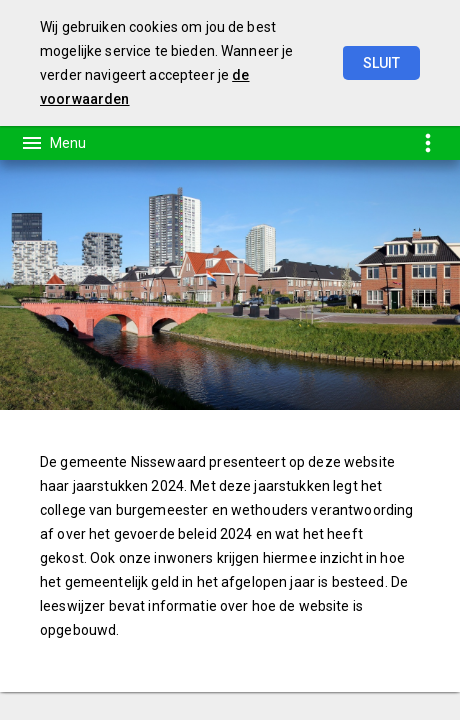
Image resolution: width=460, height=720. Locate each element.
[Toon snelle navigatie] (427, 142)
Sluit (381, 63)
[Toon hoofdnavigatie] (53, 143)
